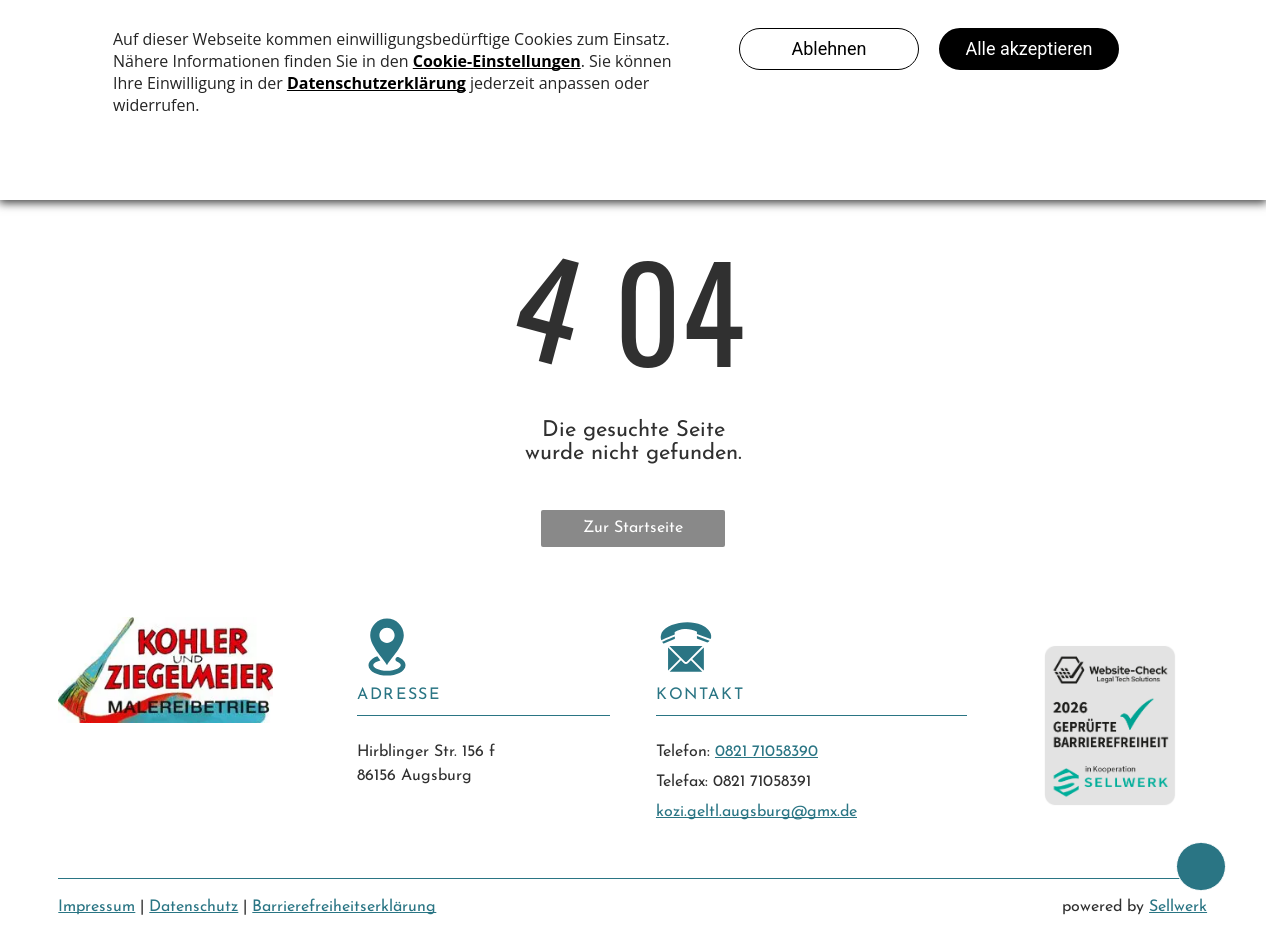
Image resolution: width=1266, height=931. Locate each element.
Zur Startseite (633, 528)
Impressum (96, 907)
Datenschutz (193, 907)
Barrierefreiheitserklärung (344, 907)
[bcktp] (1201, 866)
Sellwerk (1178, 907)
